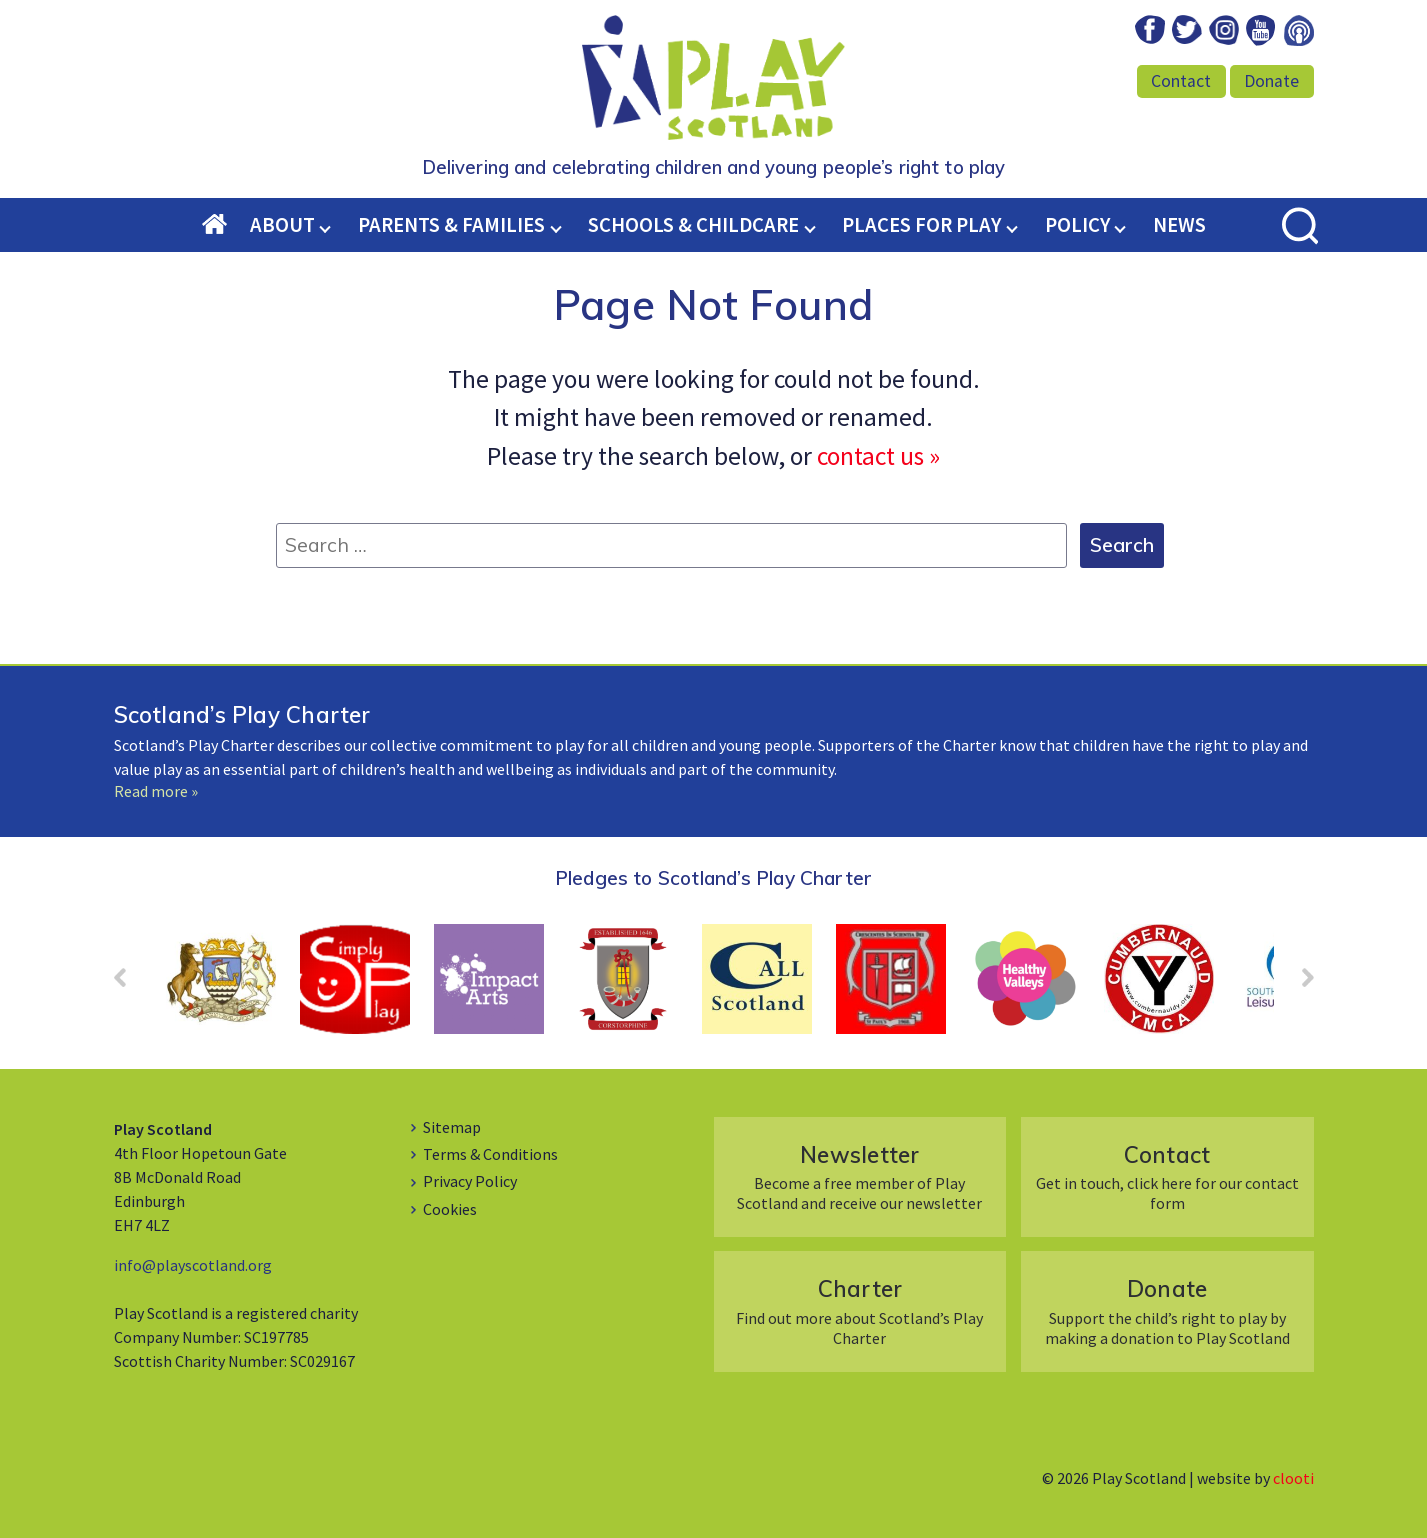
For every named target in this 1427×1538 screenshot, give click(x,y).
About (282, 225)
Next (1298, 984)
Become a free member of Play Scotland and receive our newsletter (859, 1176)
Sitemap (452, 1127)
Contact (1181, 81)
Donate (1271, 81)
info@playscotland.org (193, 1265)
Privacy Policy (470, 1181)
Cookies (450, 1209)
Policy (1077, 225)
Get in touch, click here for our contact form (1167, 1176)
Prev (130, 984)
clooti (1293, 1478)
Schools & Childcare (693, 225)
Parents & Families (451, 225)
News (1179, 225)
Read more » (156, 791)
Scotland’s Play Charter (242, 714)
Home (226, 226)
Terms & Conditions (490, 1154)
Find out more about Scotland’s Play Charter (859, 1310)
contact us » (878, 456)
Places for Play (921, 225)
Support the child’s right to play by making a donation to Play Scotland (1167, 1310)
